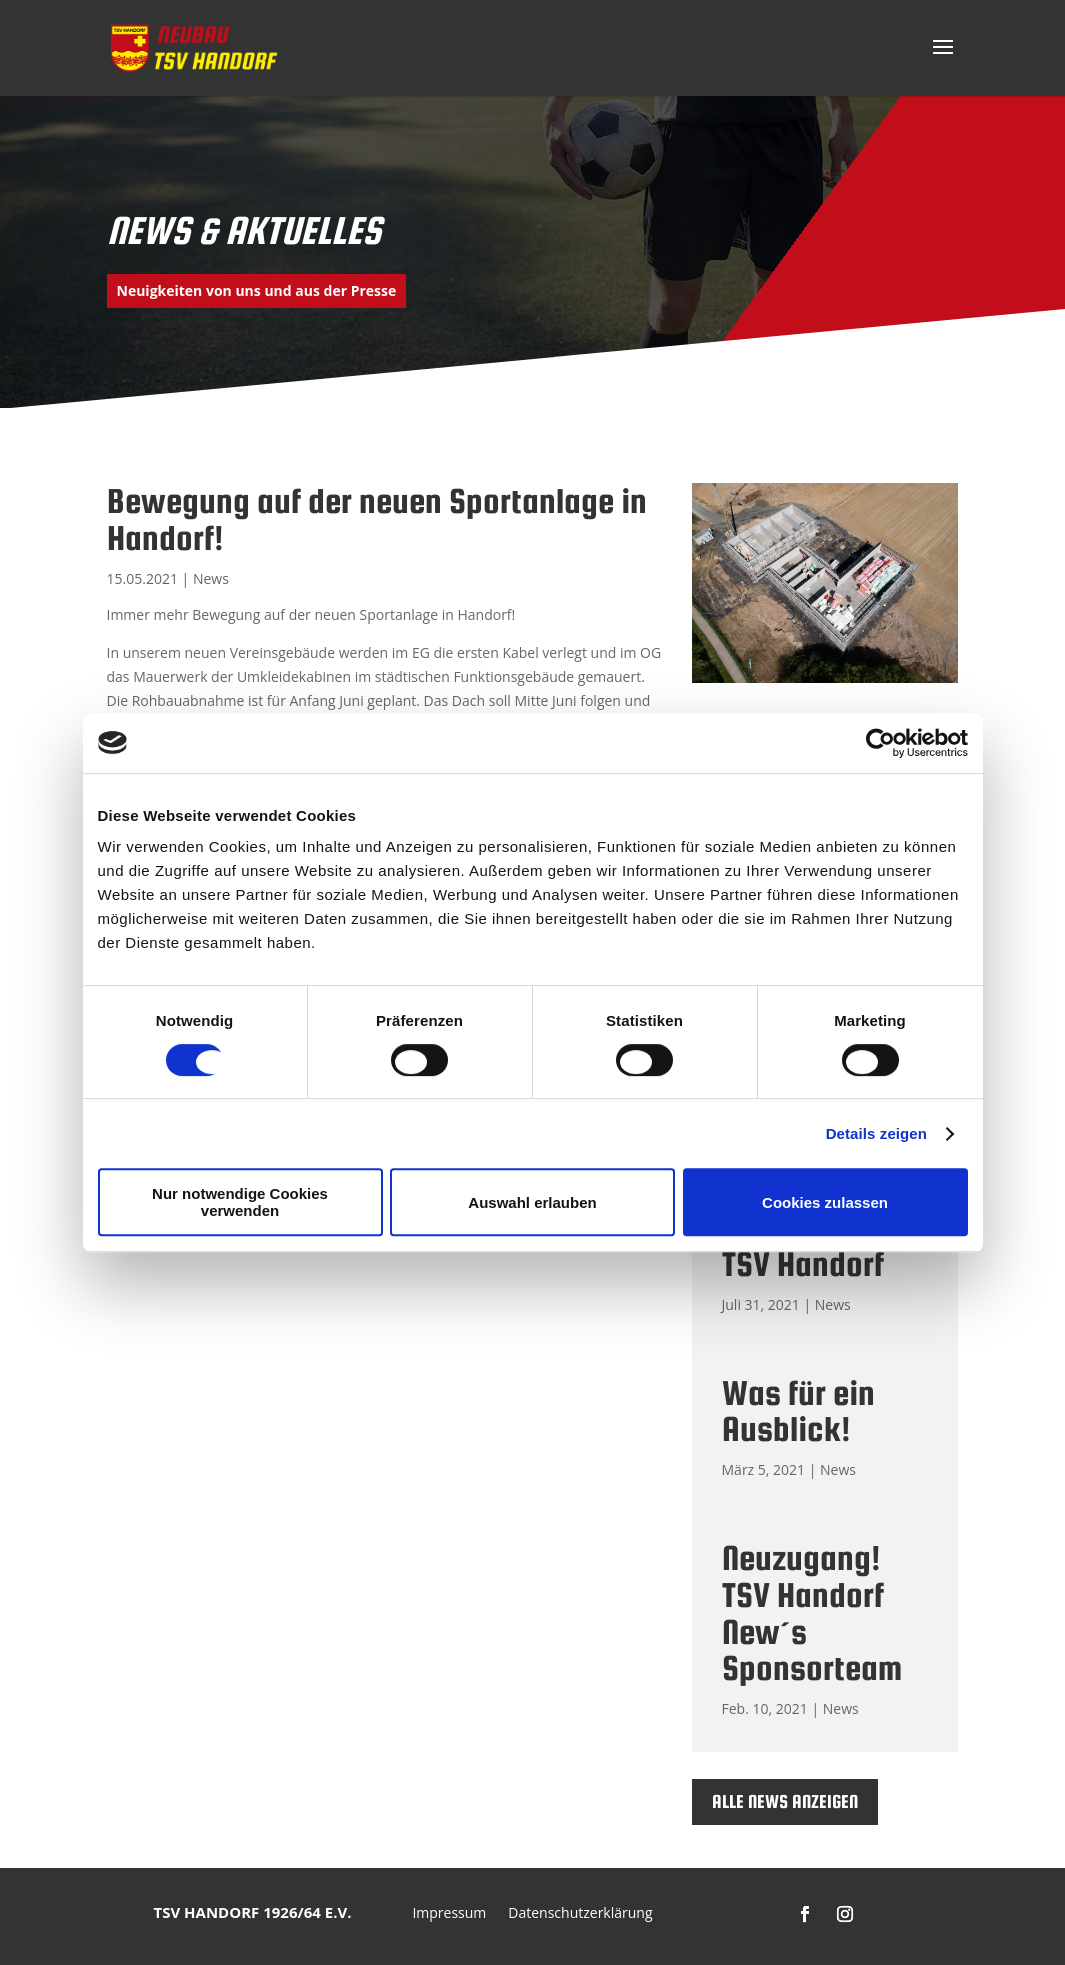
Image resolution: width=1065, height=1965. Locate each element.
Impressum (449, 1914)
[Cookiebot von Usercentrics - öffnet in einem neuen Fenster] (880, 743)
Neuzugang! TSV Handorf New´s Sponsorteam (812, 1612)
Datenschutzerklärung (580, 1914)
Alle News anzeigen (785, 1801)
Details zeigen (876, 1133)
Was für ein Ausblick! (798, 1411)
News (211, 578)
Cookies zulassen (825, 1202)
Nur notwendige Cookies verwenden (240, 1202)
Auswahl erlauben (532, 1202)
